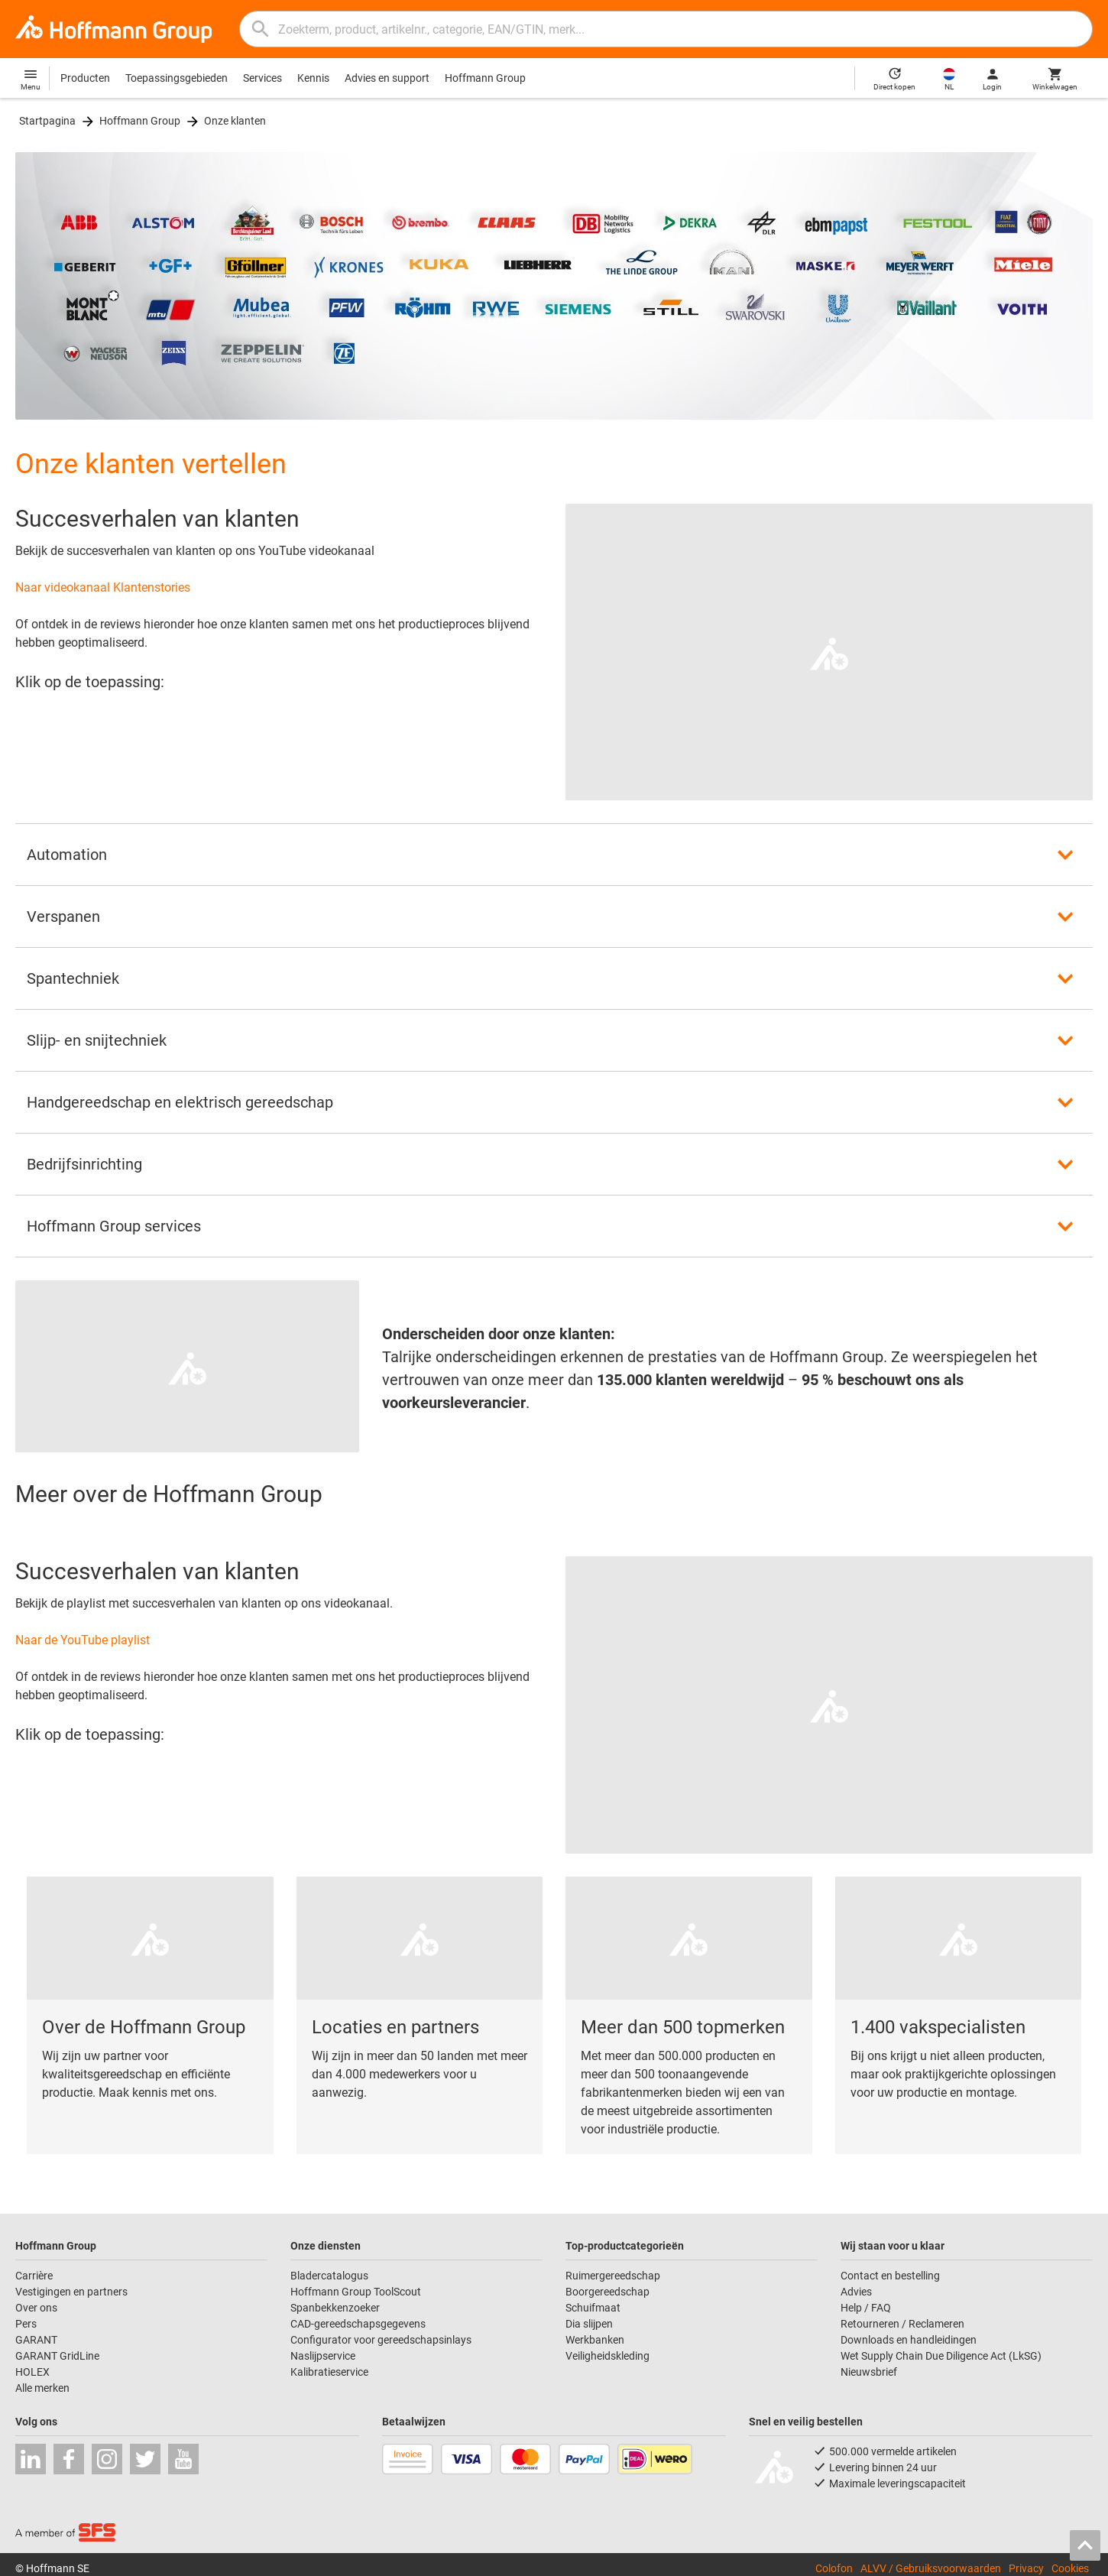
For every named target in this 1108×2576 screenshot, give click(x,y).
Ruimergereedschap (612, 2275)
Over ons (36, 2308)
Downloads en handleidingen (909, 2340)
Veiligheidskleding (607, 2356)
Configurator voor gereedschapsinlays (380, 2340)
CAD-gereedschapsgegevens (358, 2324)
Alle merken (42, 2388)
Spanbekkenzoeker (335, 2308)
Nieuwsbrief (869, 2372)
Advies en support (387, 78)
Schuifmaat (592, 2308)
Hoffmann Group (485, 78)
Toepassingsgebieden (176, 78)
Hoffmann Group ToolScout (355, 2292)
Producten (85, 78)
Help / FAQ (866, 2308)
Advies (856, 2292)
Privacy (1026, 2568)
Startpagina (47, 121)
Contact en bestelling (890, 2275)
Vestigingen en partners (71, 2292)
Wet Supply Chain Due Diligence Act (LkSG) (941, 2356)
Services (262, 78)
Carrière (34, 2275)
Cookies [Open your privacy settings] (1070, 2568)
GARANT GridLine (57, 2356)
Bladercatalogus (329, 2275)
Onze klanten (235, 121)
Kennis (313, 78)
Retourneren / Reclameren (902, 2324)
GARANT (36, 2340)
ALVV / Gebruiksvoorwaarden (930, 2568)
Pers (26, 2324)
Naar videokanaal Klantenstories (102, 587)
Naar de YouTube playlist (82, 1640)
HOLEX (32, 2372)
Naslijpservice (322, 2356)
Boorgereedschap (607, 2292)
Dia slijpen (589, 2324)
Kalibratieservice (329, 2372)
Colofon (834, 2568)
